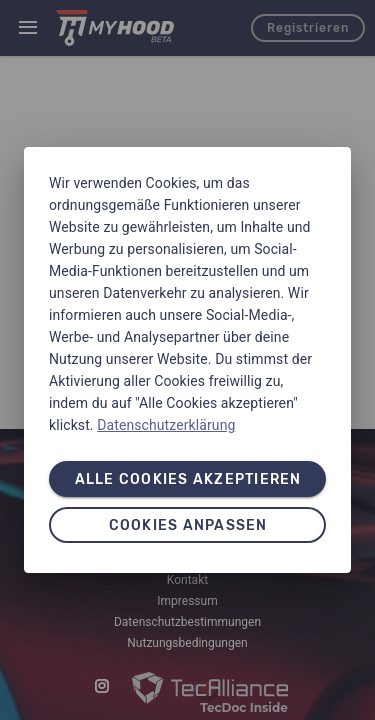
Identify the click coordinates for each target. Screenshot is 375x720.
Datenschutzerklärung (166, 425)
